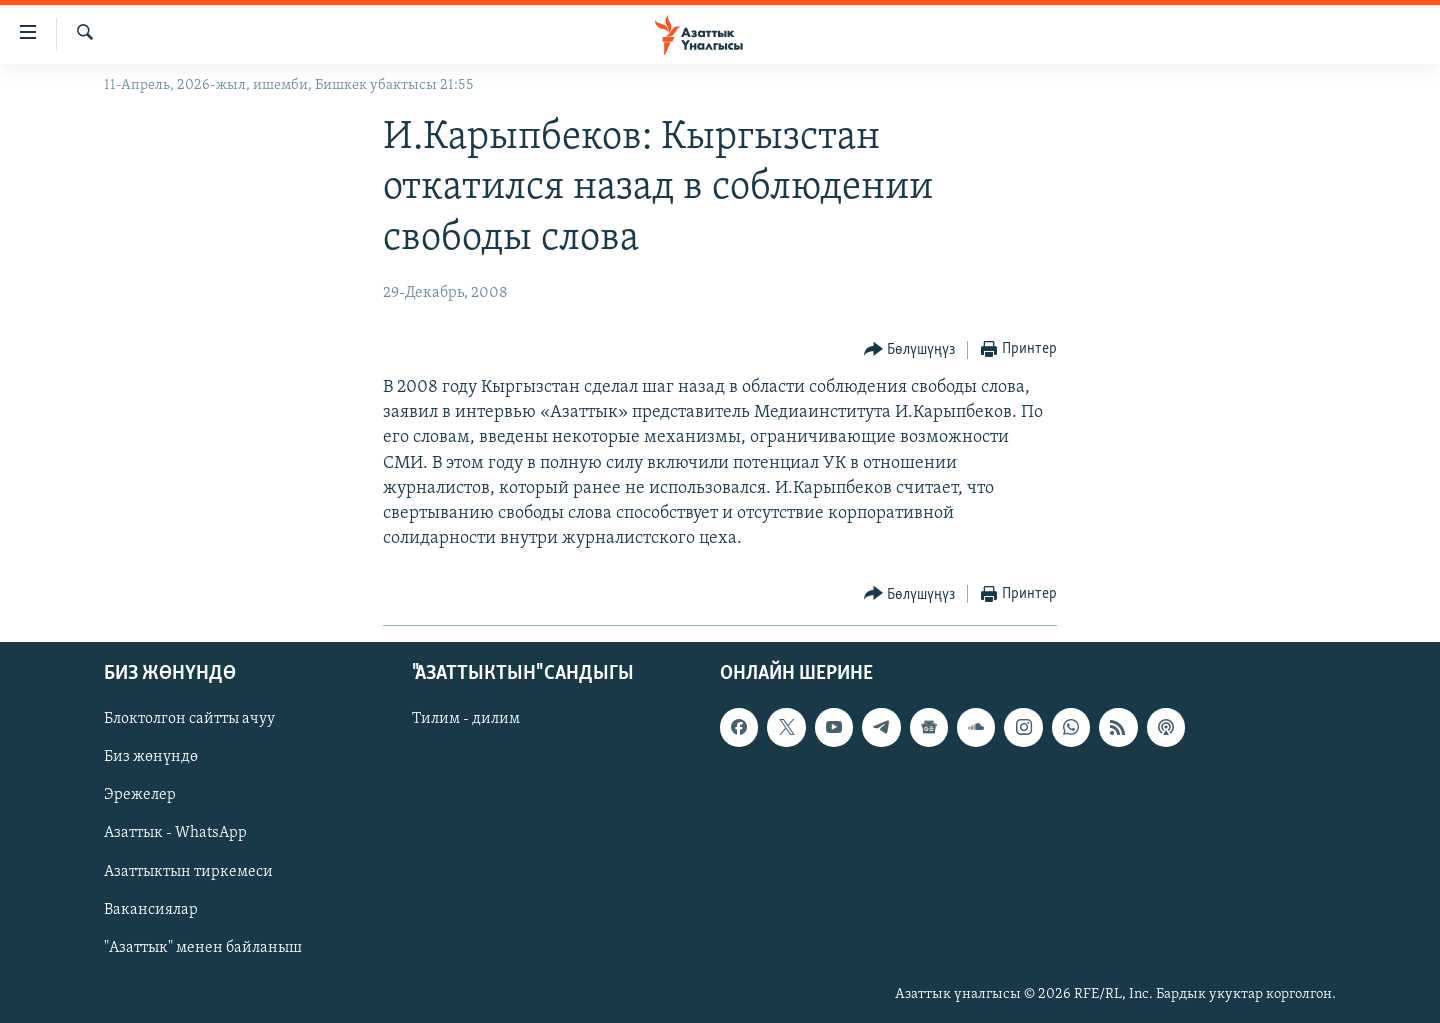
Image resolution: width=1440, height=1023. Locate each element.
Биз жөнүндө (151, 757)
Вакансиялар (151, 909)
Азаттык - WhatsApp (175, 833)
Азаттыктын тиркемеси (188, 871)
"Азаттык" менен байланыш (203, 947)
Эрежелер (140, 795)
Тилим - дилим (466, 719)
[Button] (910, 350)
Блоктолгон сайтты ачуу (189, 719)
